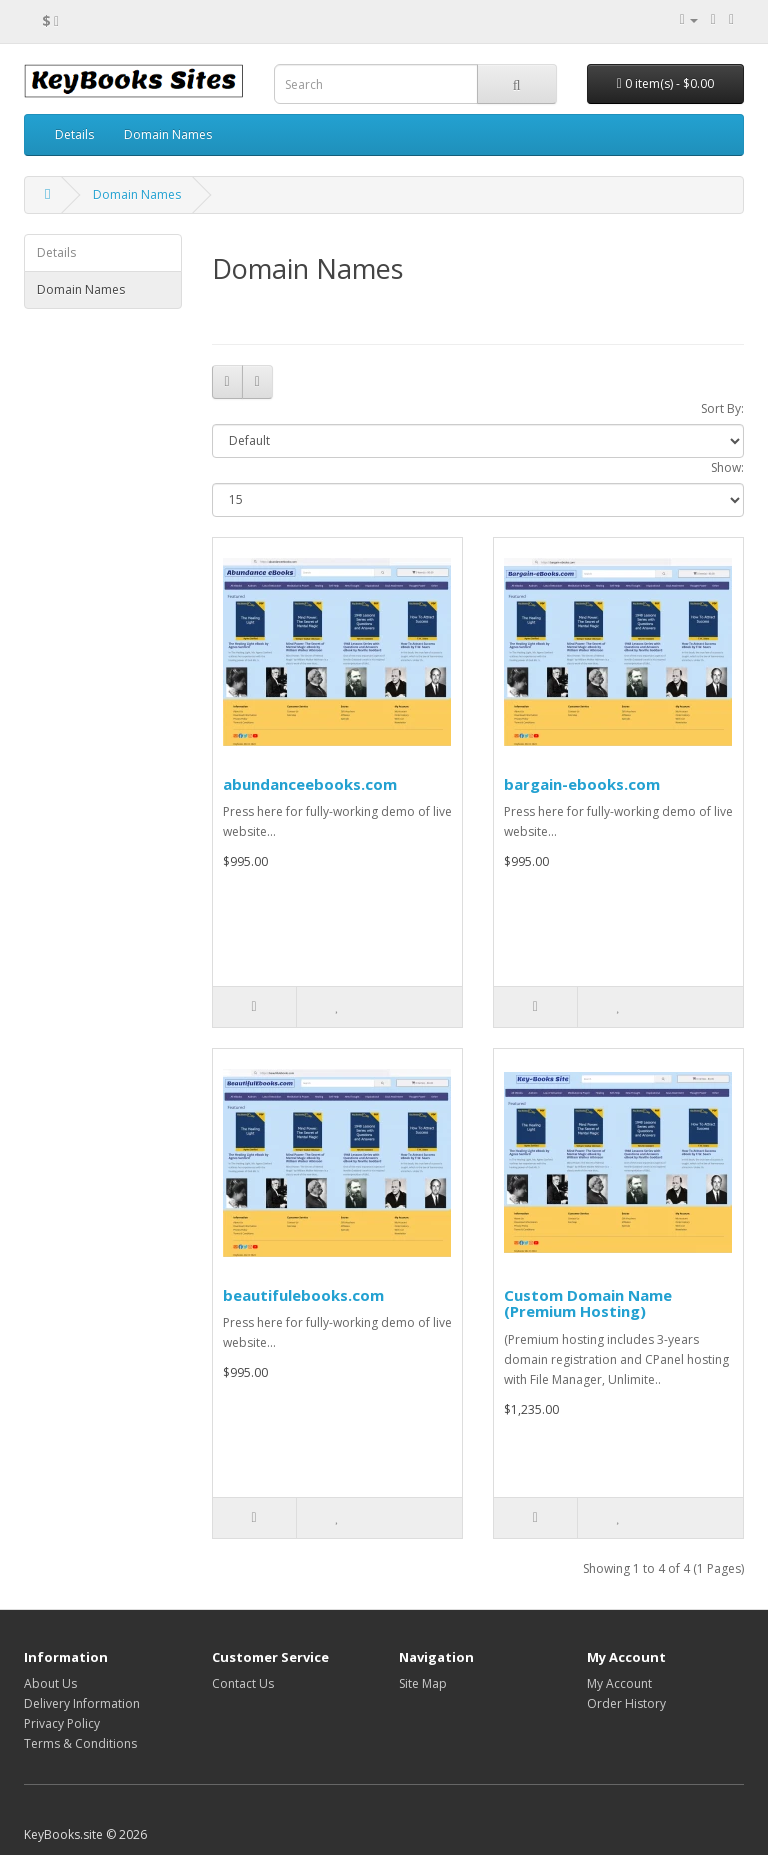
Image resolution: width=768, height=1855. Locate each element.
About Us (50, 1683)
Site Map (423, 1683)
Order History (626, 1703)
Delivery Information (82, 1703)
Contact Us (243, 1683)
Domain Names (168, 134)
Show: (727, 467)
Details (74, 134)
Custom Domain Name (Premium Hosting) (588, 1303)
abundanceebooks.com (310, 784)
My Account (619, 1683)
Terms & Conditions (80, 1743)
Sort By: (722, 408)
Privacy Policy (62, 1723)
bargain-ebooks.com (582, 784)
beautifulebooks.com (303, 1295)
